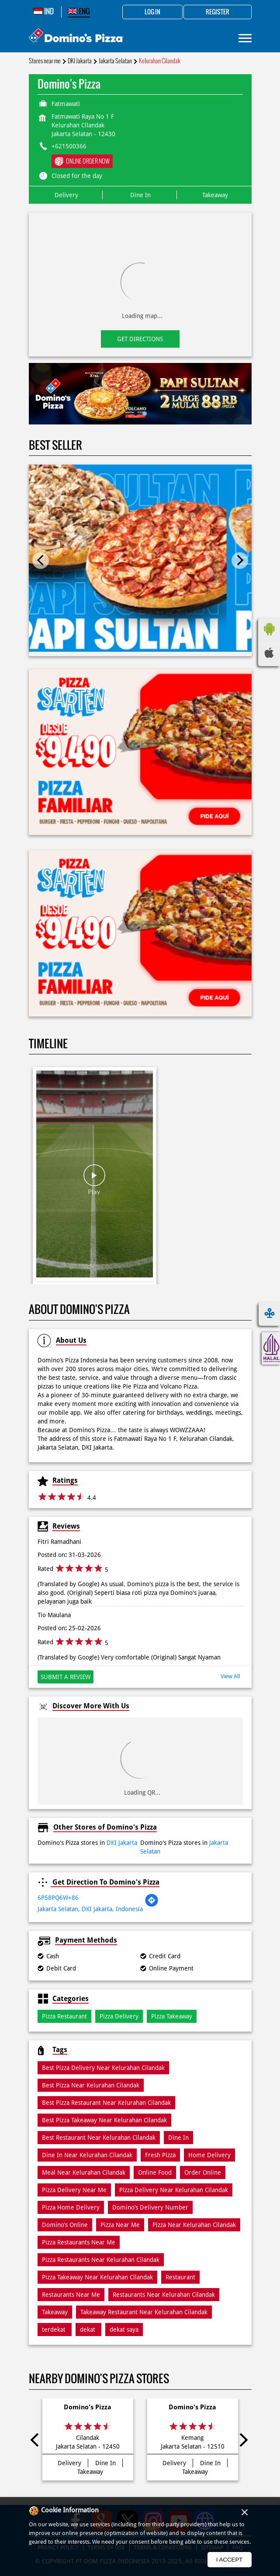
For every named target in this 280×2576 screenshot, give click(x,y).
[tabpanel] (140, 393)
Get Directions (140, 338)
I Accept (229, 2559)
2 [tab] (144, 413)
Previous (40, 560)
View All (230, 1676)
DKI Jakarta (80, 61)
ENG (79, 11)
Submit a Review (65, 1676)
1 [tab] (136, 413)
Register (217, 12)
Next (240, 560)
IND (43, 11)
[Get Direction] (152, 1905)
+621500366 (69, 146)
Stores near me (45, 61)
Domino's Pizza (87, 2407)
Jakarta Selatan (115, 61)
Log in (152, 12)
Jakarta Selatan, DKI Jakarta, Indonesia (90, 1908)
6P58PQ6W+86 (58, 1897)
